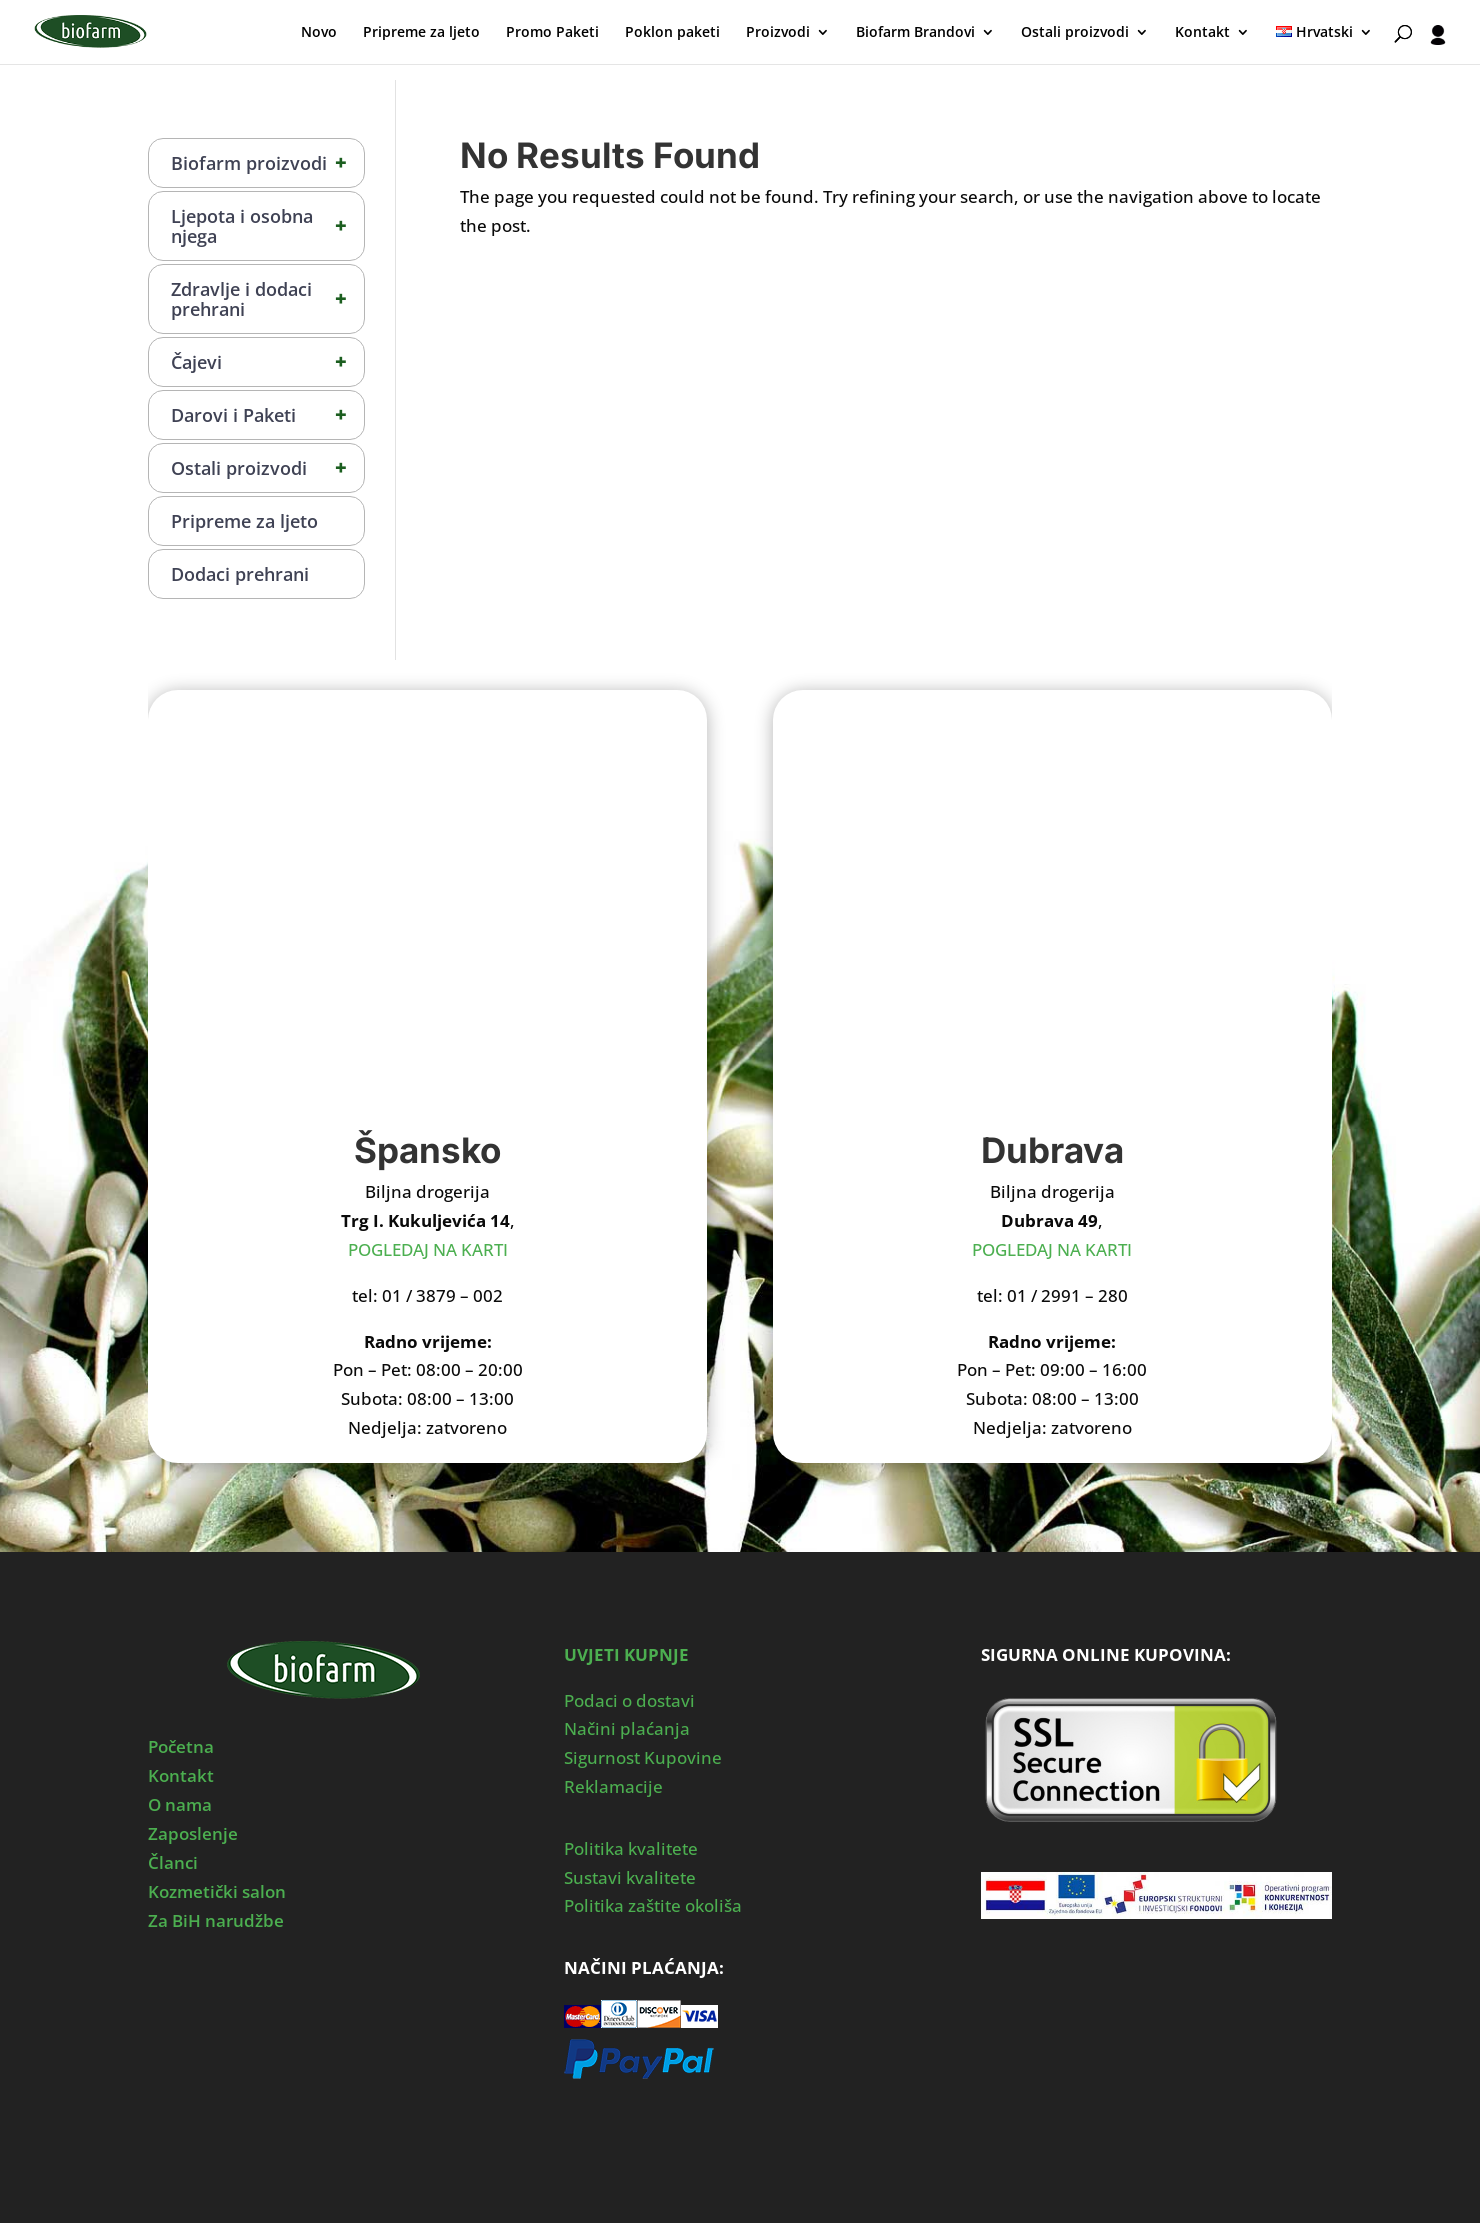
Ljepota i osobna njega (267, 226)
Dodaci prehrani (240, 574)
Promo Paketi (552, 33)
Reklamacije (613, 1786)
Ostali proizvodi (1075, 33)
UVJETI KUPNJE (626, 1654)
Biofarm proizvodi (267, 163)
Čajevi (267, 362)
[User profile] (1438, 44)
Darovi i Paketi (267, 415)
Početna (181, 1746)
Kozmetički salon (217, 1891)
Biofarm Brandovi (915, 33)
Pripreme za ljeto (421, 33)
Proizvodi (778, 33)
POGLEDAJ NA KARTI (428, 1249)
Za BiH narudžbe (216, 1920)
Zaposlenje (193, 1833)
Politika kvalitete (631, 1848)
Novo (319, 33)
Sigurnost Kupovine (643, 1757)
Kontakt (1202, 33)
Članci (173, 1862)
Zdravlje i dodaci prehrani (267, 299)
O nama (180, 1804)
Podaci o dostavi (629, 1700)
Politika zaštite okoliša (653, 1905)
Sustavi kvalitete (630, 1877)
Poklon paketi (672, 33)
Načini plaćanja (627, 1728)
